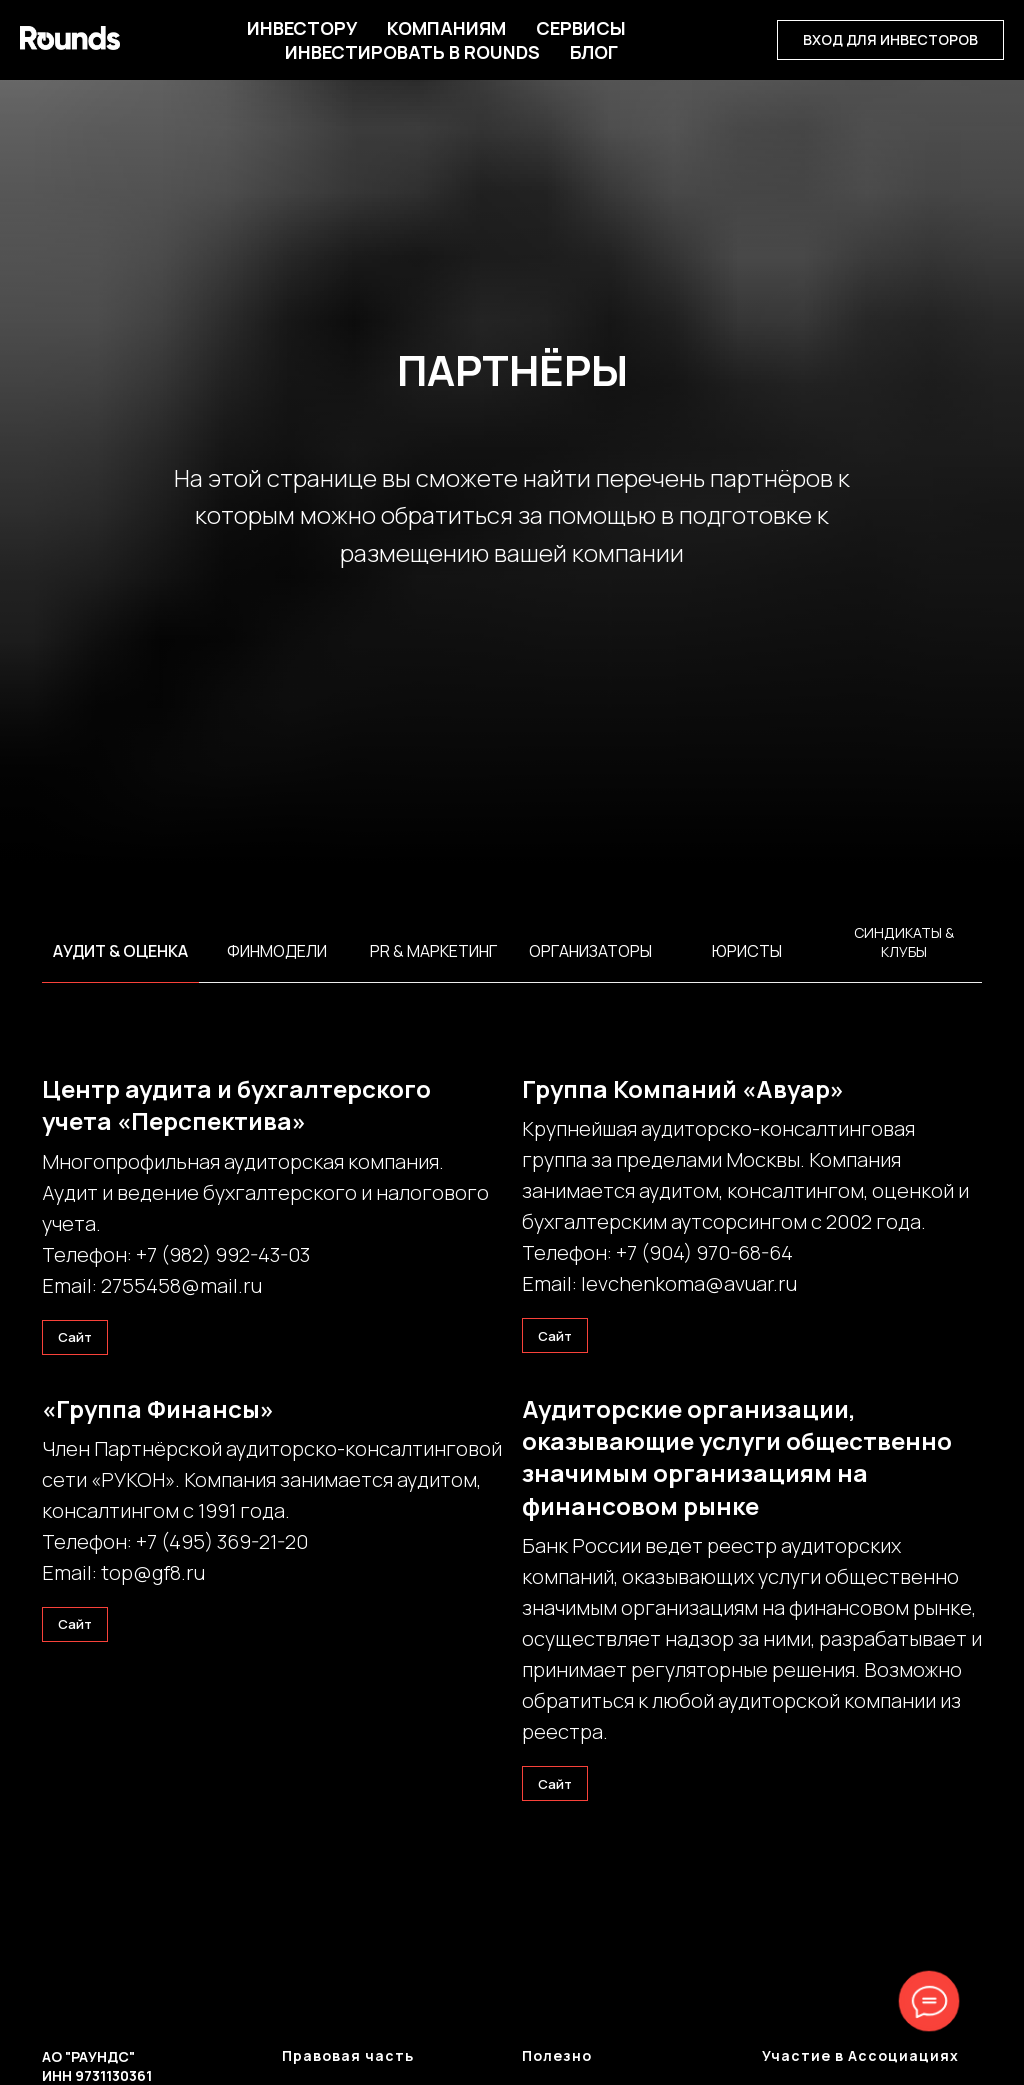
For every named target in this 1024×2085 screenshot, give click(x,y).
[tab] (120, 960)
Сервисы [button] (581, 28)
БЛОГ (594, 52)
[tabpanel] (512, 976)
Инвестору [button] (302, 28)
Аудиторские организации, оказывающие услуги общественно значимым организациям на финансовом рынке (737, 1457)
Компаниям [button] (446, 28)
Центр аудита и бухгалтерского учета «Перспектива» (236, 1104)
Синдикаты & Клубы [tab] (904, 942)
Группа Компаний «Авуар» (683, 1088)
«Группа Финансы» (158, 1408)
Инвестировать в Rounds (412, 52)
